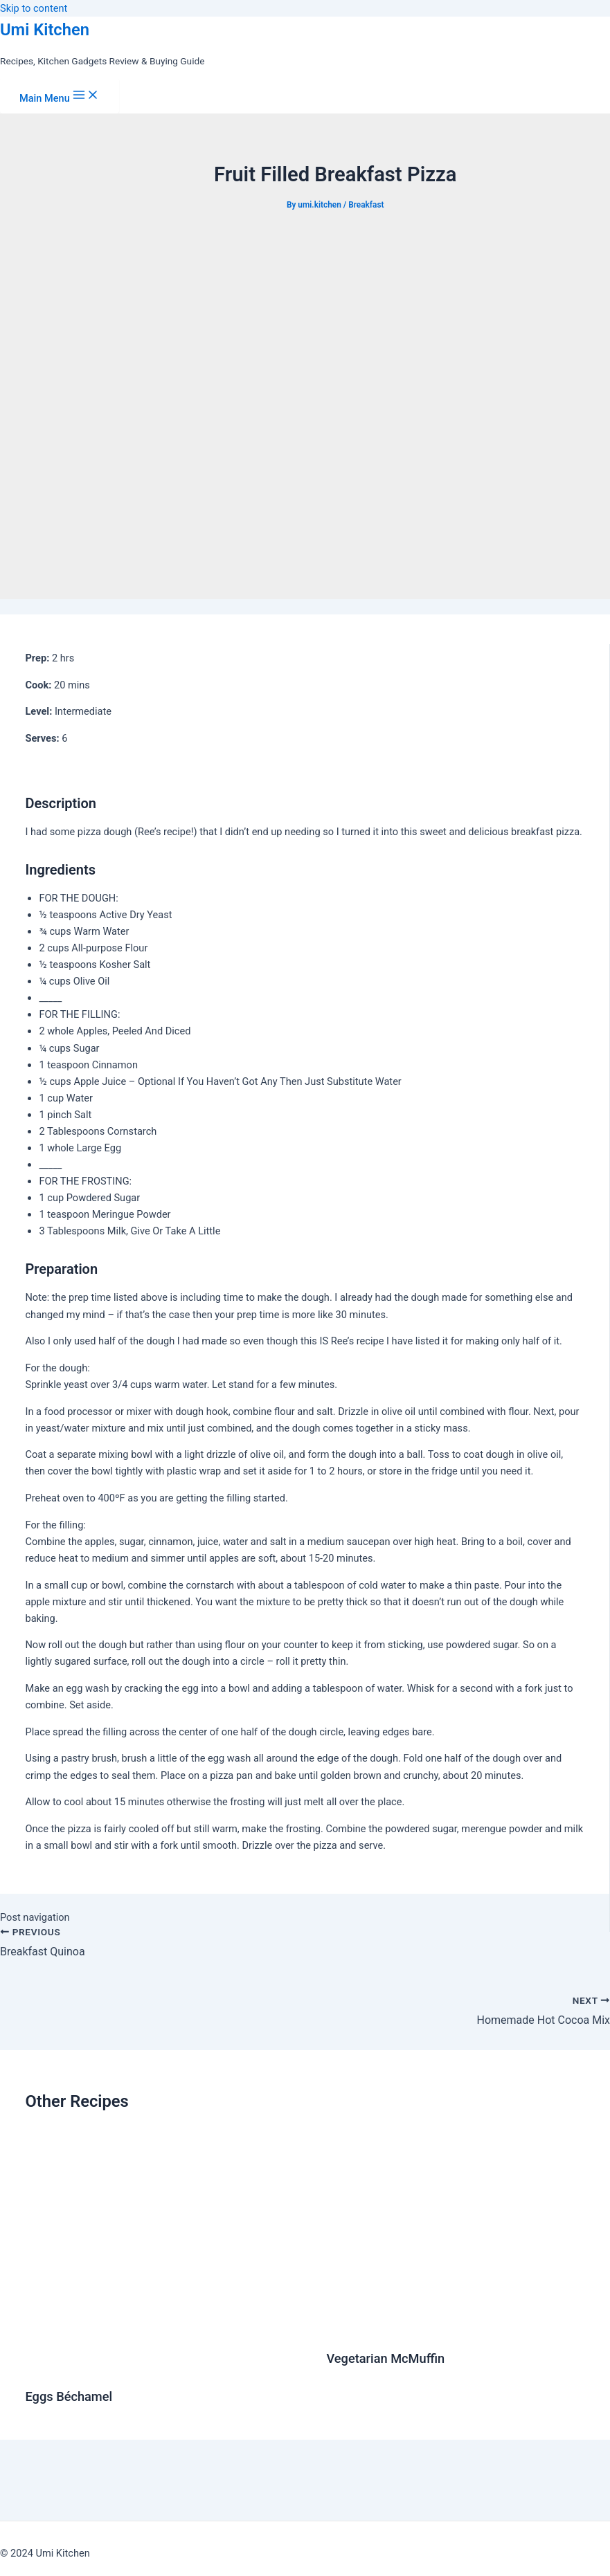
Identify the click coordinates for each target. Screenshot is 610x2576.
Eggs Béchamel (68, 2396)
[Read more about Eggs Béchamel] (167, 2365)
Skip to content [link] (33, 8)
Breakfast (366, 205)
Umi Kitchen (44, 29)
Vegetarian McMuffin (385, 2358)
